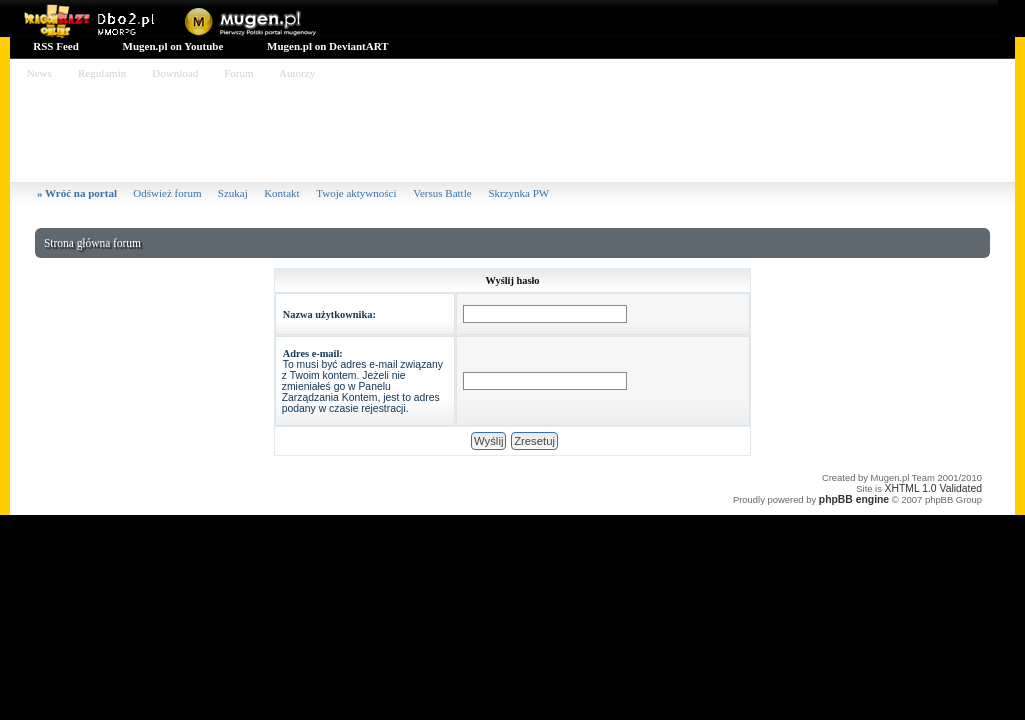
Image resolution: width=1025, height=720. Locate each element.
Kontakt (283, 193)
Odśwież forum (167, 193)
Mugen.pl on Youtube (172, 46)
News (39, 73)
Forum (238, 73)
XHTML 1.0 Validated (933, 488)
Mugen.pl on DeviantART (326, 46)
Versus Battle (443, 193)
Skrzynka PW (518, 193)
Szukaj (233, 193)
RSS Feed (55, 46)
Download (175, 73)
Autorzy (297, 73)
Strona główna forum (92, 243)
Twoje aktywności (357, 193)
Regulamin (102, 73)
